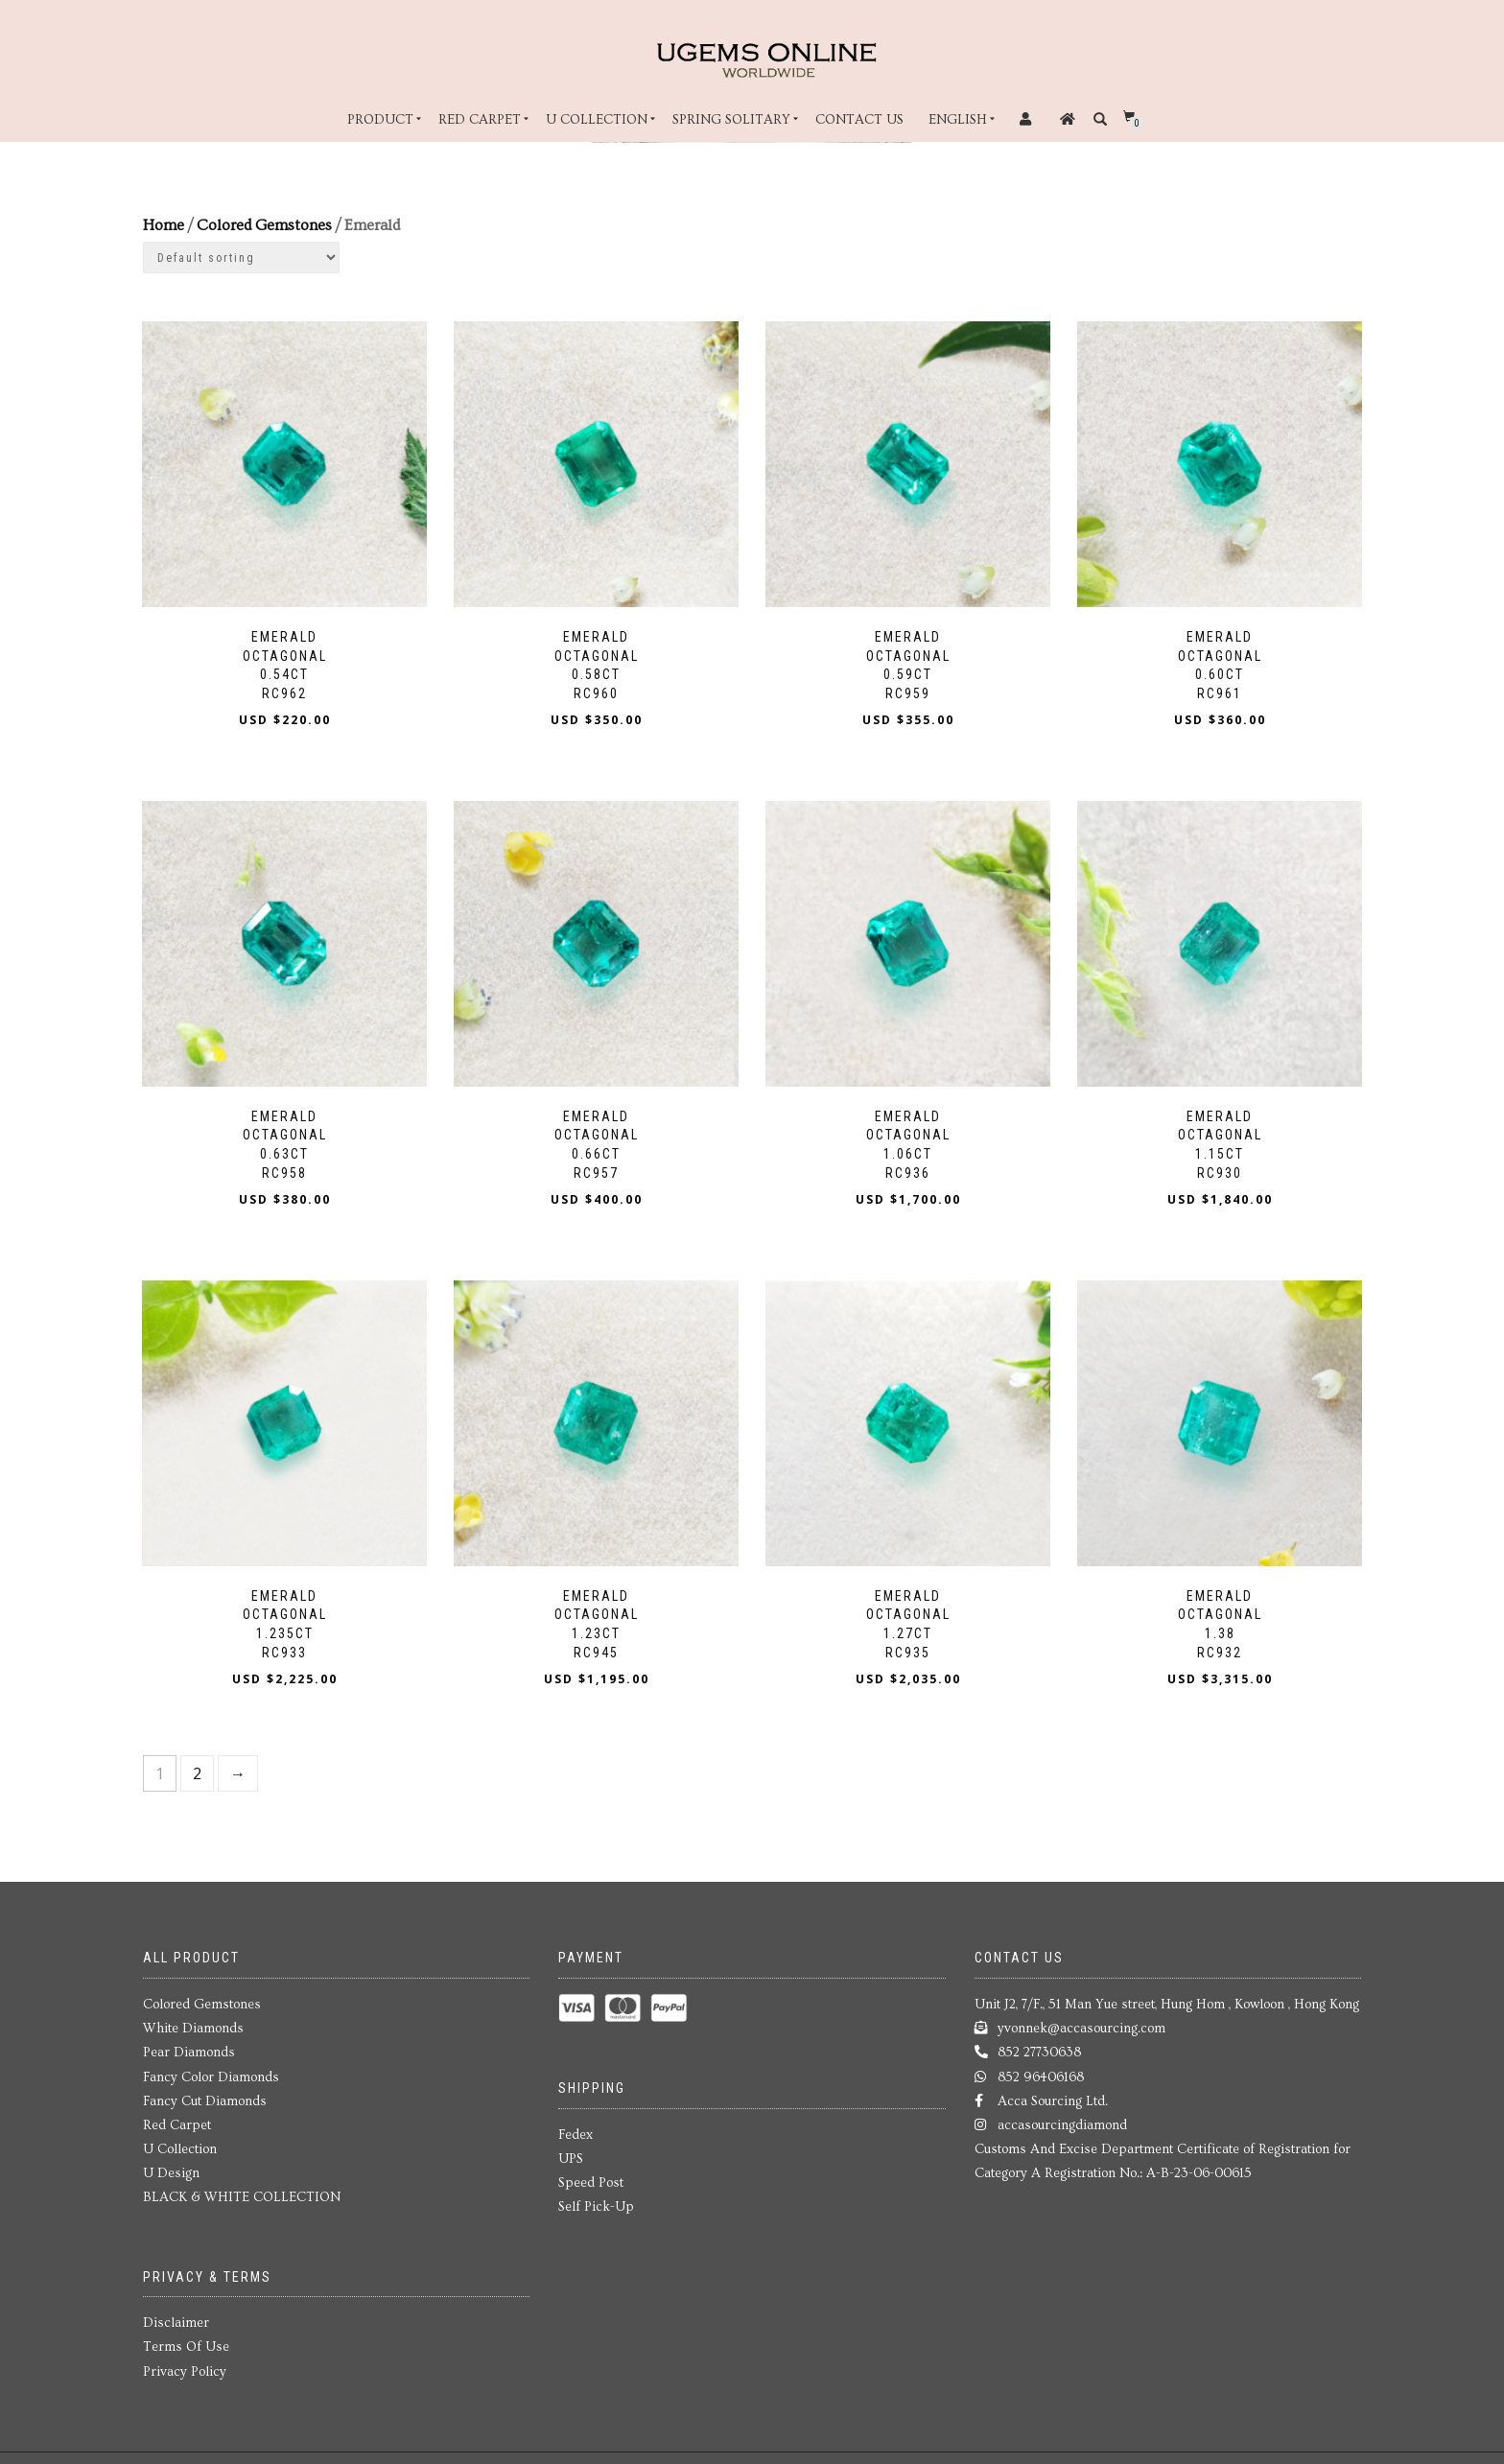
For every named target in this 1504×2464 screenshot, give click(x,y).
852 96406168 (1041, 2069)
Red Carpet (479, 120)
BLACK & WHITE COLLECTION (242, 2189)
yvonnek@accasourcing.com (1081, 2021)
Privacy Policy (184, 2363)
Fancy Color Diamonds (211, 2069)
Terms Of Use (186, 2339)
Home (163, 225)
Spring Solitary (731, 120)
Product (380, 120)
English (957, 120)
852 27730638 (1039, 2045)
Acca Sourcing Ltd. (1053, 2092)
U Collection (596, 120)
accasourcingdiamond (1062, 2116)
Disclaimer (176, 2315)
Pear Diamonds (189, 2045)
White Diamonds (193, 2021)
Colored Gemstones (264, 225)
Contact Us (859, 120)
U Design (171, 2165)
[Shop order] (241, 257)
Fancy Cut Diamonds (205, 2092)
